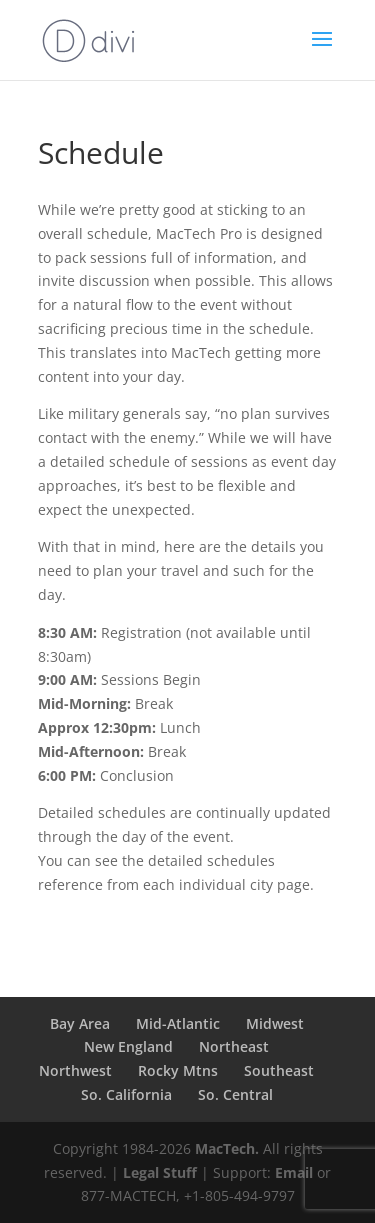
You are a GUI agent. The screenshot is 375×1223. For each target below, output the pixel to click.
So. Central (235, 1094)
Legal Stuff (160, 1172)
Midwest (275, 1023)
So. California (126, 1094)
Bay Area (80, 1023)
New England (128, 1046)
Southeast (279, 1070)
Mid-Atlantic (178, 1023)
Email (294, 1172)
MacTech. (227, 1148)
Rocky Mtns (178, 1070)
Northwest (75, 1070)
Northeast (234, 1046)
